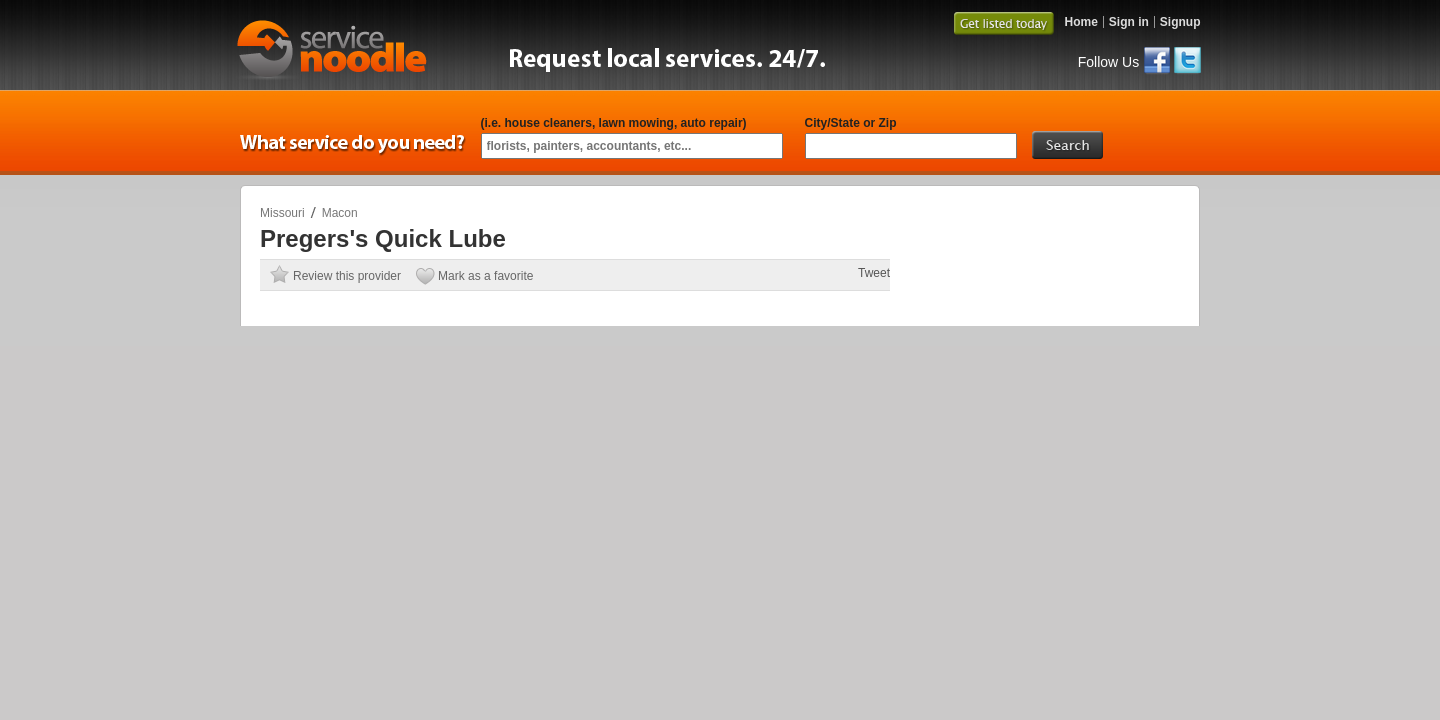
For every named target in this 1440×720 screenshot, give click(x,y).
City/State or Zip (851, 123)
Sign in (1129, 22)
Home (1080, 22)
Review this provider (347, 276)
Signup (1180, 22)
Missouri (282, 213)
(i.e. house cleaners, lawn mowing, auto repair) (614, 123)
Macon (340, 213)
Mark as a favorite (485, 276)
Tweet (874, 273)
